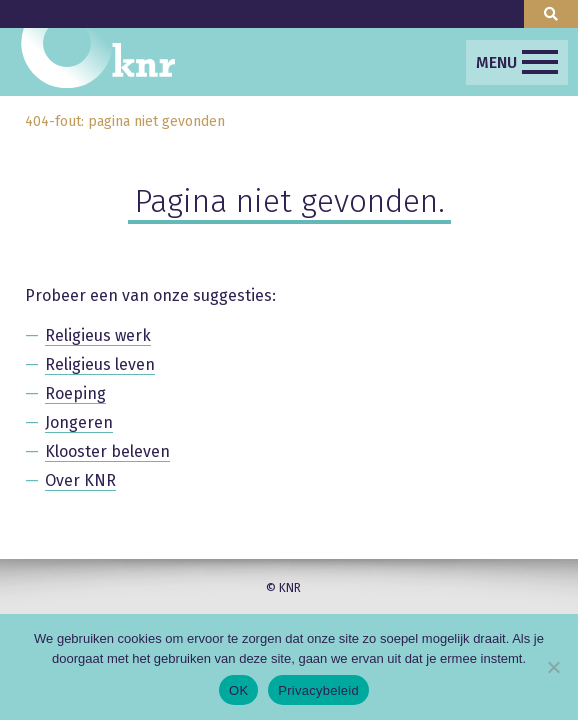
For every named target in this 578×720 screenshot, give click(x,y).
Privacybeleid (318, 690)
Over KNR (80, 480)
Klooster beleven (107, 451)
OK (238, 690)
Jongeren (79, 422)
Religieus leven (100, 364)
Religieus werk (98, 335)
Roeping (75, 393)
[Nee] (553, 667)
